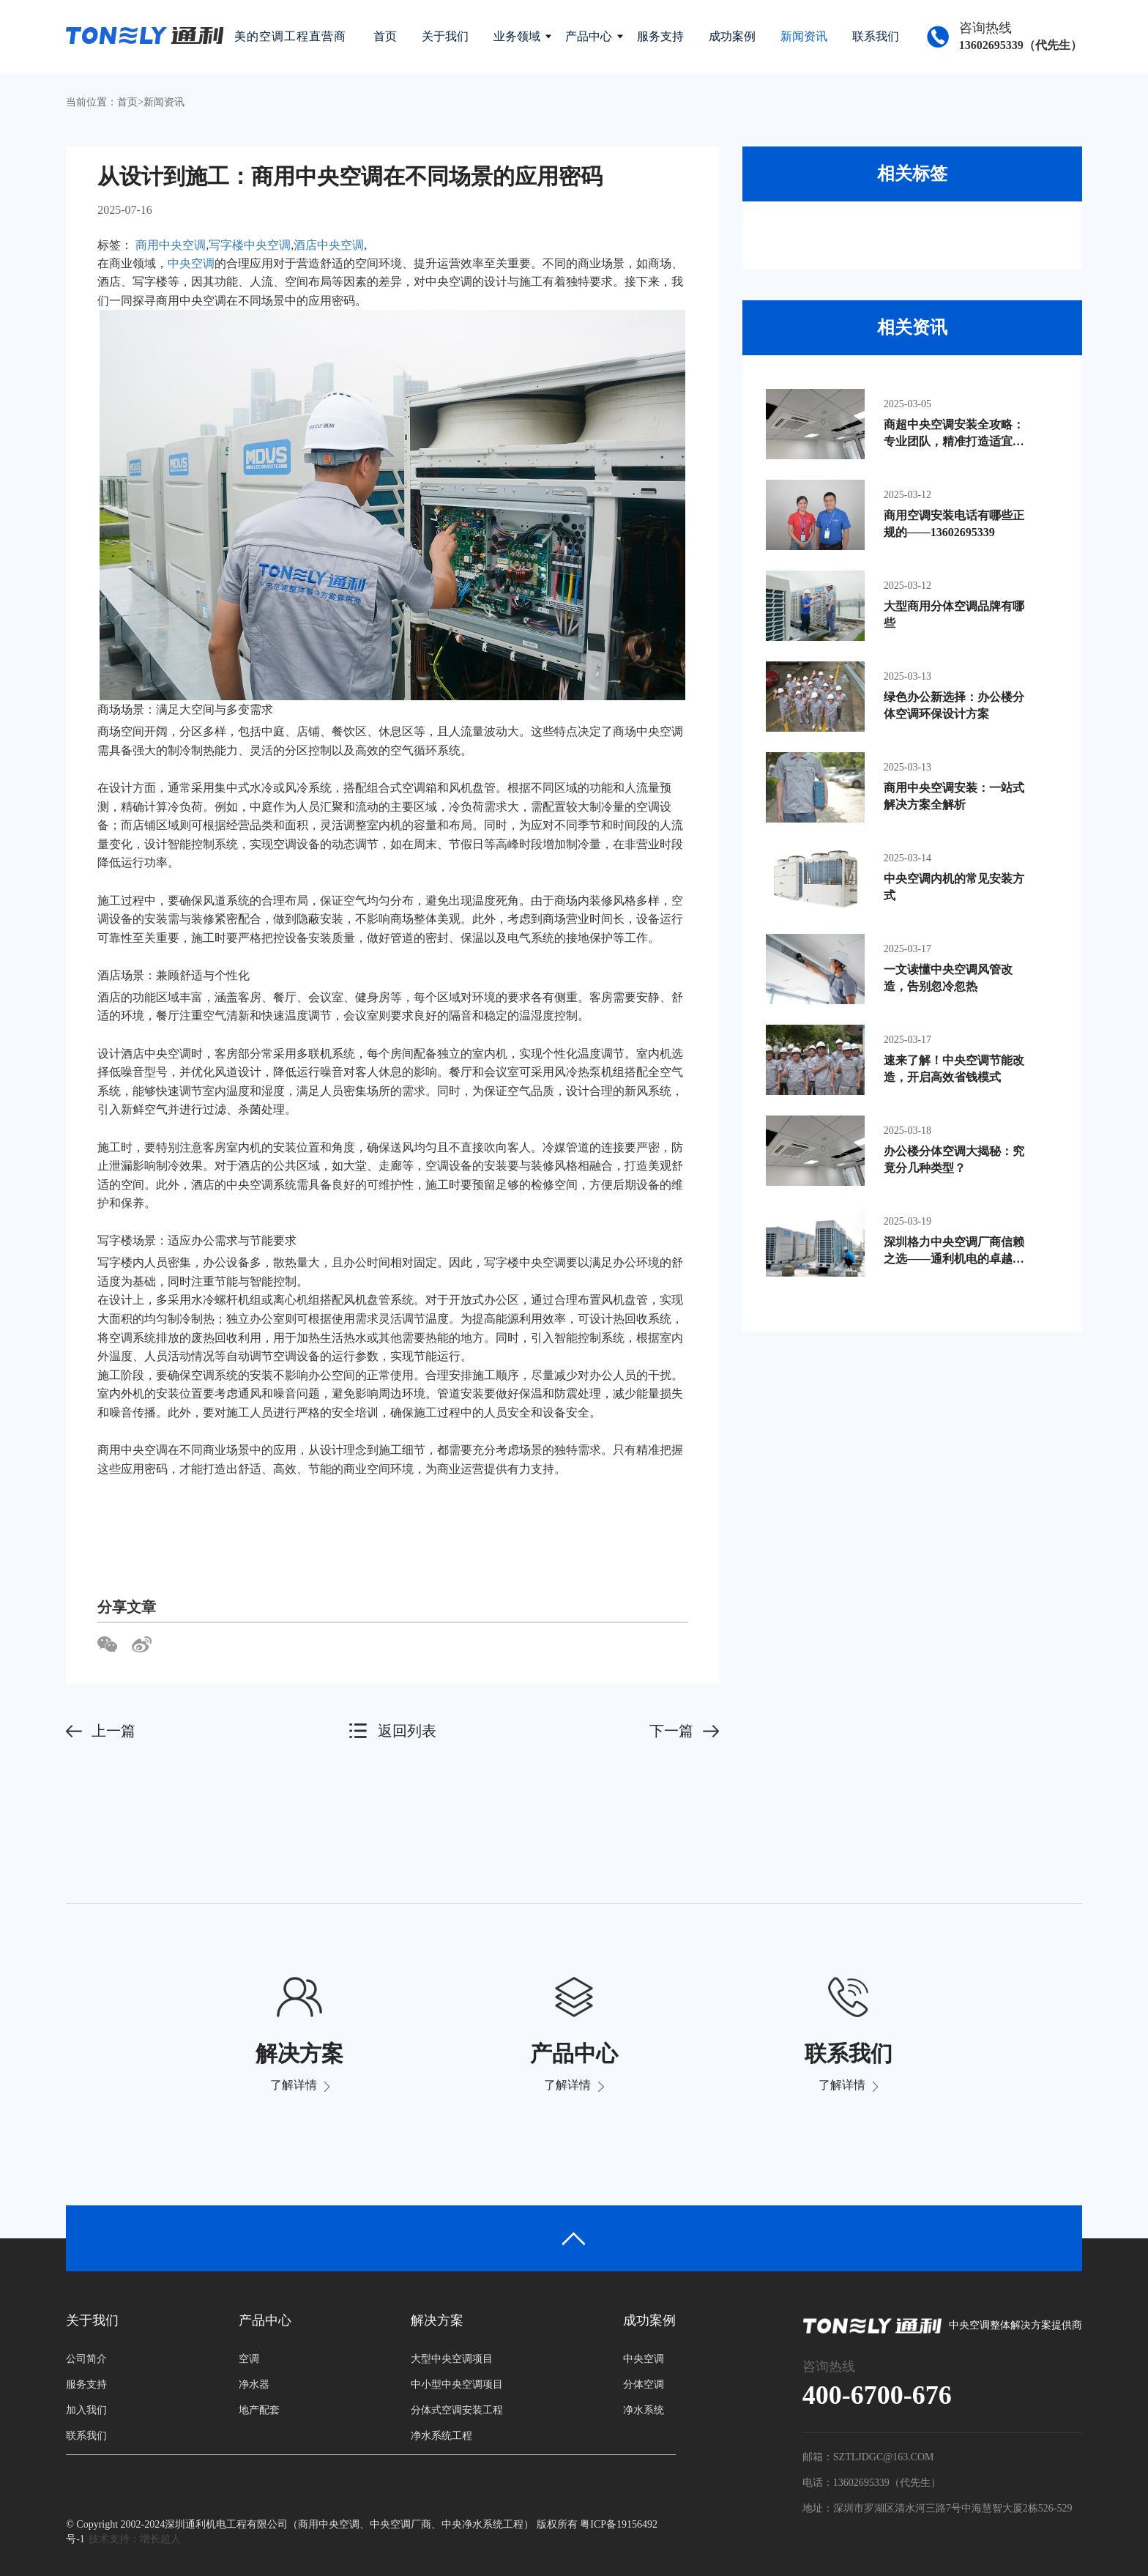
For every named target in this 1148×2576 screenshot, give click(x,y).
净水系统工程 (441, 2435)
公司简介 (86, 2358)
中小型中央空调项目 (457, 2384)
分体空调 (643, 2384)
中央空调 (191, 263)
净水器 (254, 2384)
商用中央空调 (170, 245)
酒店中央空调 (329, 245)
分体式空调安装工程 (457, 2410)
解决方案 (437, 2320)
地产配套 (259, 2410)
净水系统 (643, 2410)
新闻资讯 (803, 36)
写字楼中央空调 (250, 245)
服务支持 (660, 36)
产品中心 (588, 36)
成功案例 (732, 36)
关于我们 (445, 36)
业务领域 (516, 36)
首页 (385, 36)
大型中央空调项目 (452, 2358)
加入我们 (86, 2410)
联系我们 (875, 36)
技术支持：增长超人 (135, 2539)
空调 (249, 2358)
